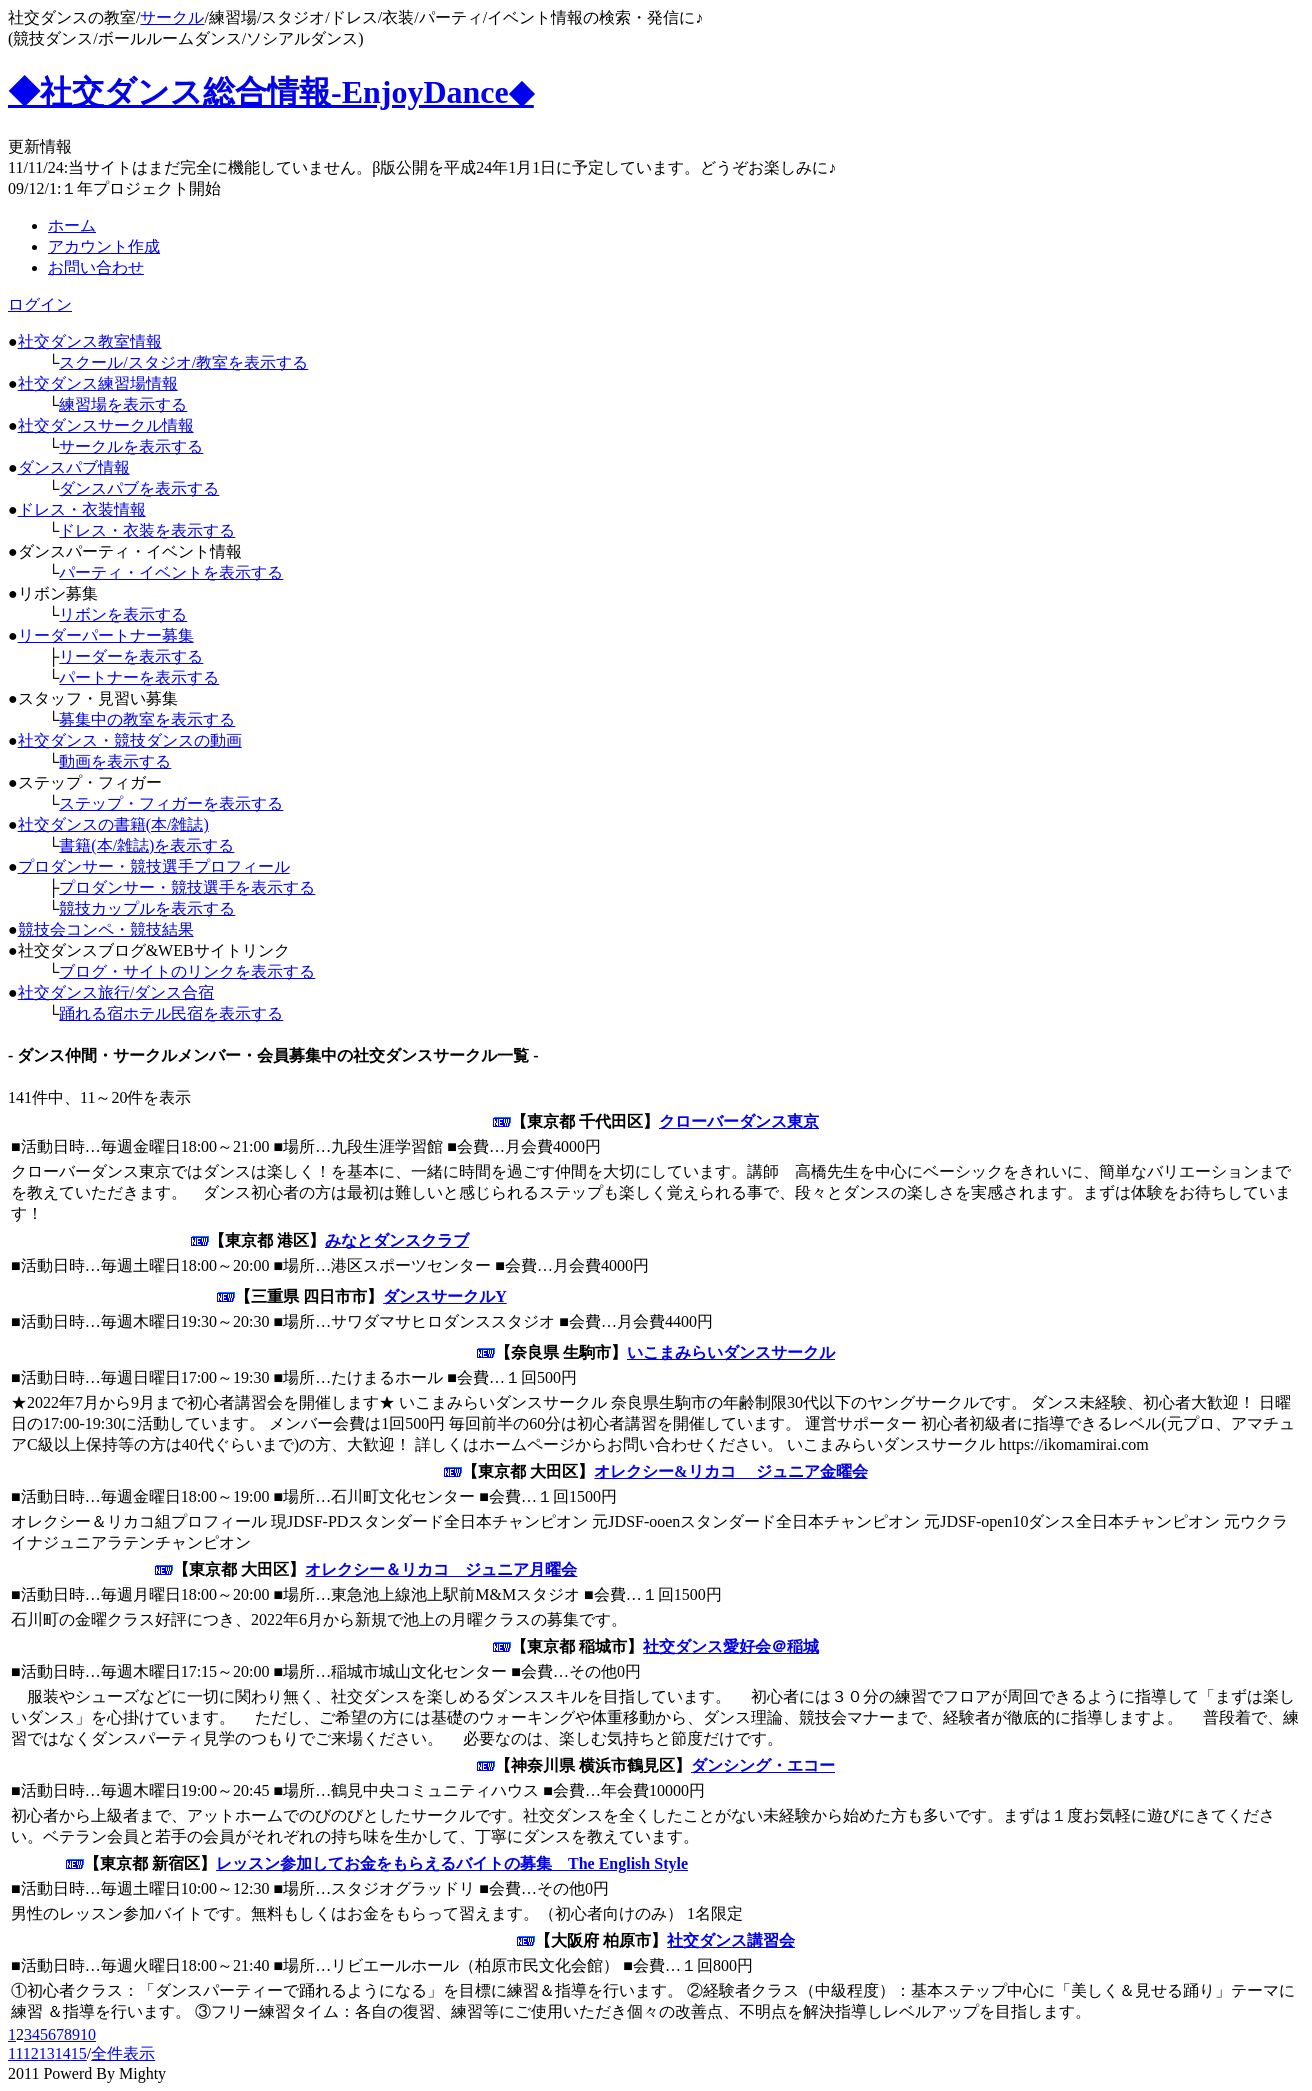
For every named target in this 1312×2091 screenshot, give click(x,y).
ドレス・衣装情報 (82, 509)
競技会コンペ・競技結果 (106, 929)
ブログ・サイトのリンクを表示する (187, 971)
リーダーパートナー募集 (106, 635)
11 (15, 2053)
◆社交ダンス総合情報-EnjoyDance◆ (271, 92)
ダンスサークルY (445, 1296)
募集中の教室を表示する (147, 719)
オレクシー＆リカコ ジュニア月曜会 (441, 1569)
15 (79, 2053)
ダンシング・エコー (763, 1765)
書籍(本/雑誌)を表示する (146, 845)
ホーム (72, 225)
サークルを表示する (131, 446)
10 (88, 2034)
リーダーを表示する (131, 656)
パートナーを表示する (139, 677)
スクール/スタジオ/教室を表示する (183, 362)
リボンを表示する (123, 614)
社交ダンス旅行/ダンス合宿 (116, 992)
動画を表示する (115, 761)
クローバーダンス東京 (739, 1121)
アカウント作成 (104, 246)
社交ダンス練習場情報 (98, 383)
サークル (172, 17)
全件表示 (123, 2053)
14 (63, 2053)
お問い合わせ (96, 267)
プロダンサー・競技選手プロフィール (154, 866)
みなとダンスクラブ (397, 1240)
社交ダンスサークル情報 (106, 425)
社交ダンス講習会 (731, 1940)
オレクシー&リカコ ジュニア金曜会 (730, 1471)
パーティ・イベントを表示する (171, 572)
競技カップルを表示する (147, 908)
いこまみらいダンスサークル (731, 1352)
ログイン (40, 304)
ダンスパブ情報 (74, 467)
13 (47, 2053)
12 (31, 2053)
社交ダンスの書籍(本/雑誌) (113, 824)
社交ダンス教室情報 (90, 341)
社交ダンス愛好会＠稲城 (731, 1646)
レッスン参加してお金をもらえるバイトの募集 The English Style (452, 1863)
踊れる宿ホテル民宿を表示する (171, 1013)
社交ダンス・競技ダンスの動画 (130, 740)
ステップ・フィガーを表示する (171, 803)
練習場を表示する (123, 404)
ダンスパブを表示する (139, 488)
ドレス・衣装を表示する (147, 530)
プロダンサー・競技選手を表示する (187, 887)
